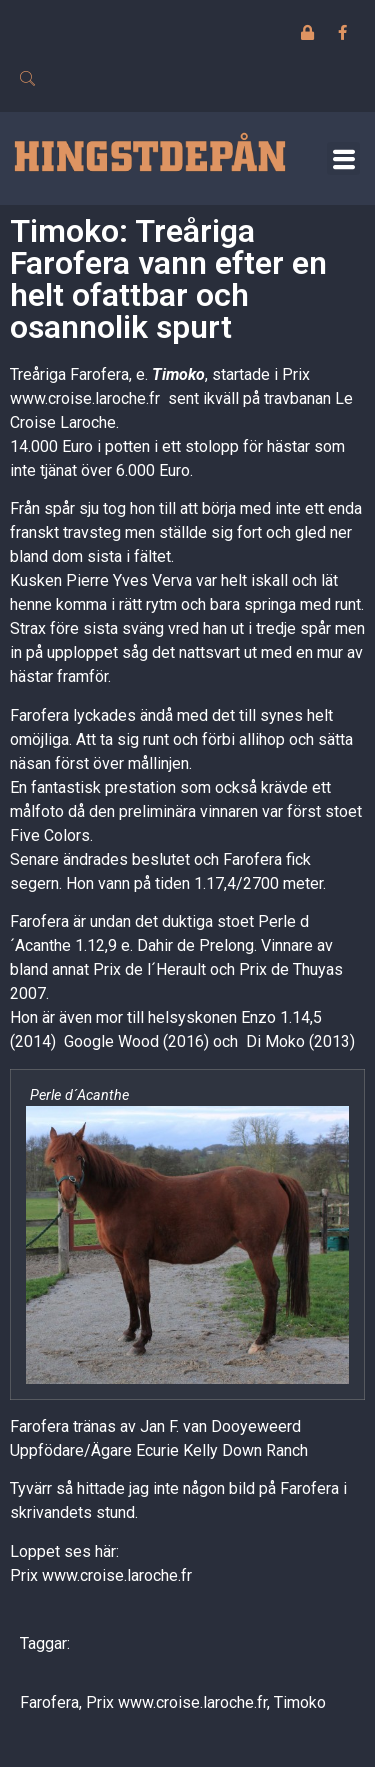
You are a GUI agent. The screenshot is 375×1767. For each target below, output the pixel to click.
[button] (343, 158)
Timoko (178, 374)
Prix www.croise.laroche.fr (101, 1575)
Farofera (49, 1702)
